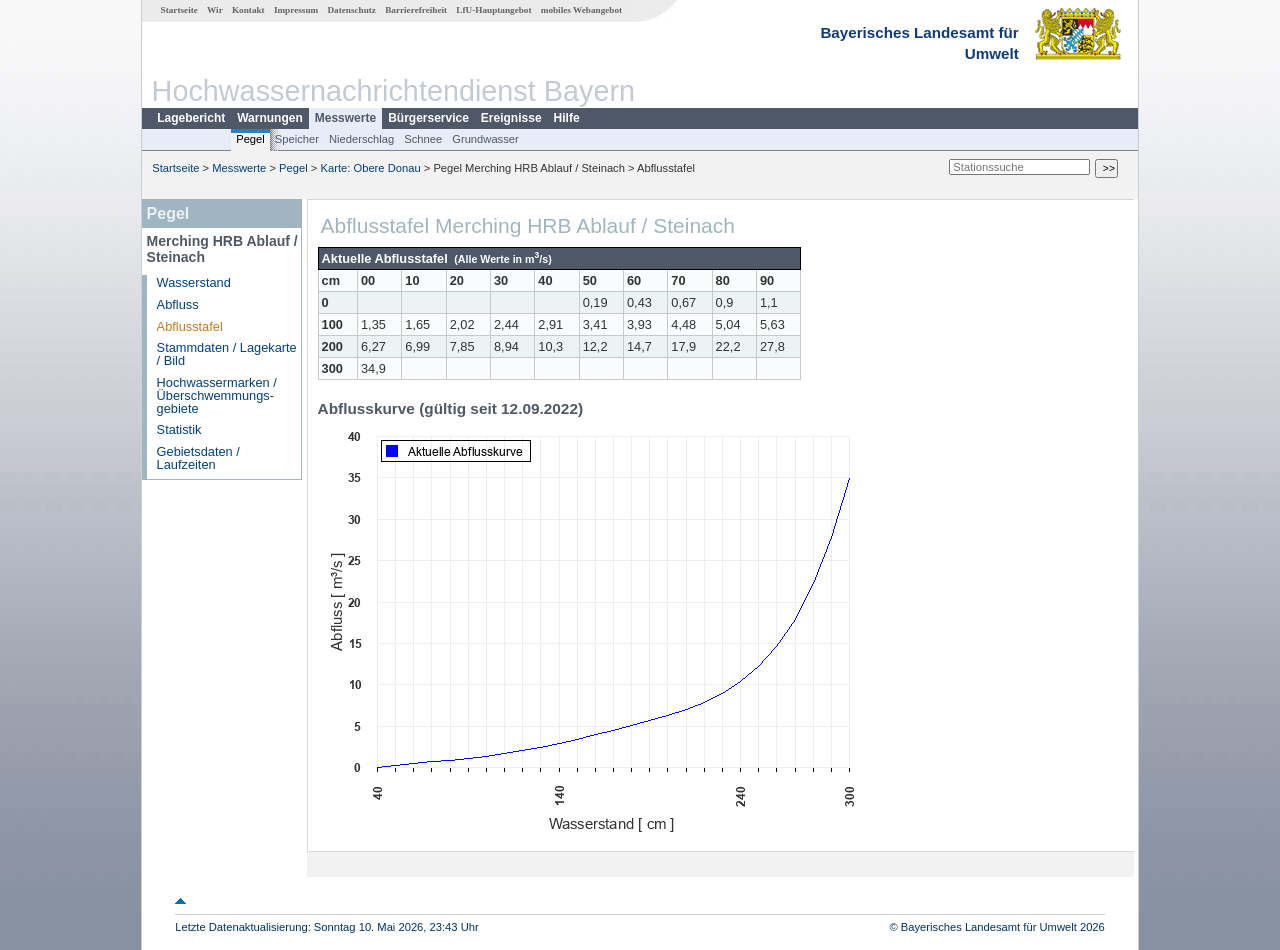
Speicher (297, 139)
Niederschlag (361, 139)
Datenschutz (351, 10)
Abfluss (178, 304)
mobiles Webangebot (581, 10)
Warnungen (270, 118)
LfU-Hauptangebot (493, 10)
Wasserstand (194, 282)
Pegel (250, 139)
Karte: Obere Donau (371, 168)
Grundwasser (485, 139)
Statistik (179, 429)
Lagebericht (191, 118)
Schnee (423, 139)
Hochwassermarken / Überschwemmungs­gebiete (217, 395)
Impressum (296, 10)
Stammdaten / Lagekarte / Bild (227, 354)
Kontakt (248, 10)
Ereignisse (511, 118)
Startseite (179, 10)
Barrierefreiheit (416, 10)
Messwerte (345, 118)
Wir (215, 10)
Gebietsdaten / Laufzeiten (198, 458)
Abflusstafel (190, 326)
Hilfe (567, 118)
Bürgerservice (428, 118)
